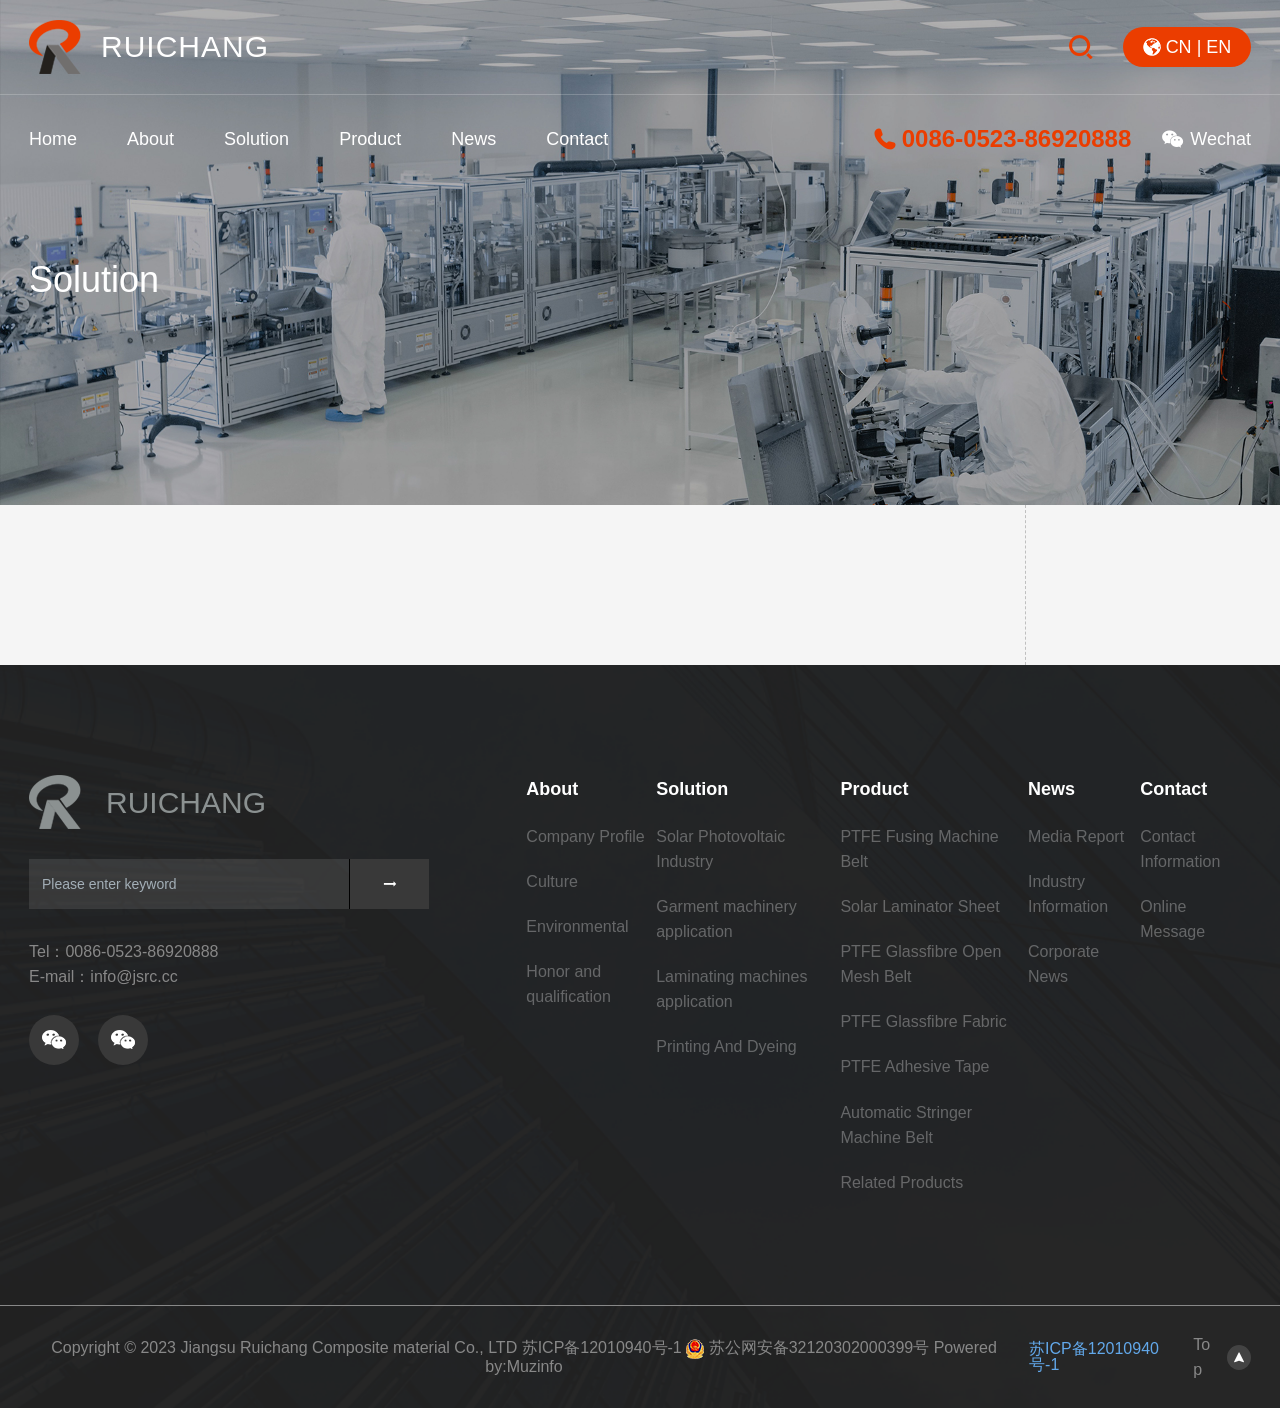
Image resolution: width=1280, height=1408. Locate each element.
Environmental (577, 926)
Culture (552, 881)
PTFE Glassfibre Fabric (923, 1021)
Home (53, 139)
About (150, 139)
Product (370, 139)
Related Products (901, 1182)
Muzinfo (535, 1366)
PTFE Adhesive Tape (914, 1066)
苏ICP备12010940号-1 (602, 1347)
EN (1218, 47)
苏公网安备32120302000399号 (819, 1347)
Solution (256, 139)
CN (1179, 47)
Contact (577, 139)
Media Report (1076, 836)
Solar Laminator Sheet (919, 906)
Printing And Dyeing (726, 1046)
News (473, 139)
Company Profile (585, 836)
